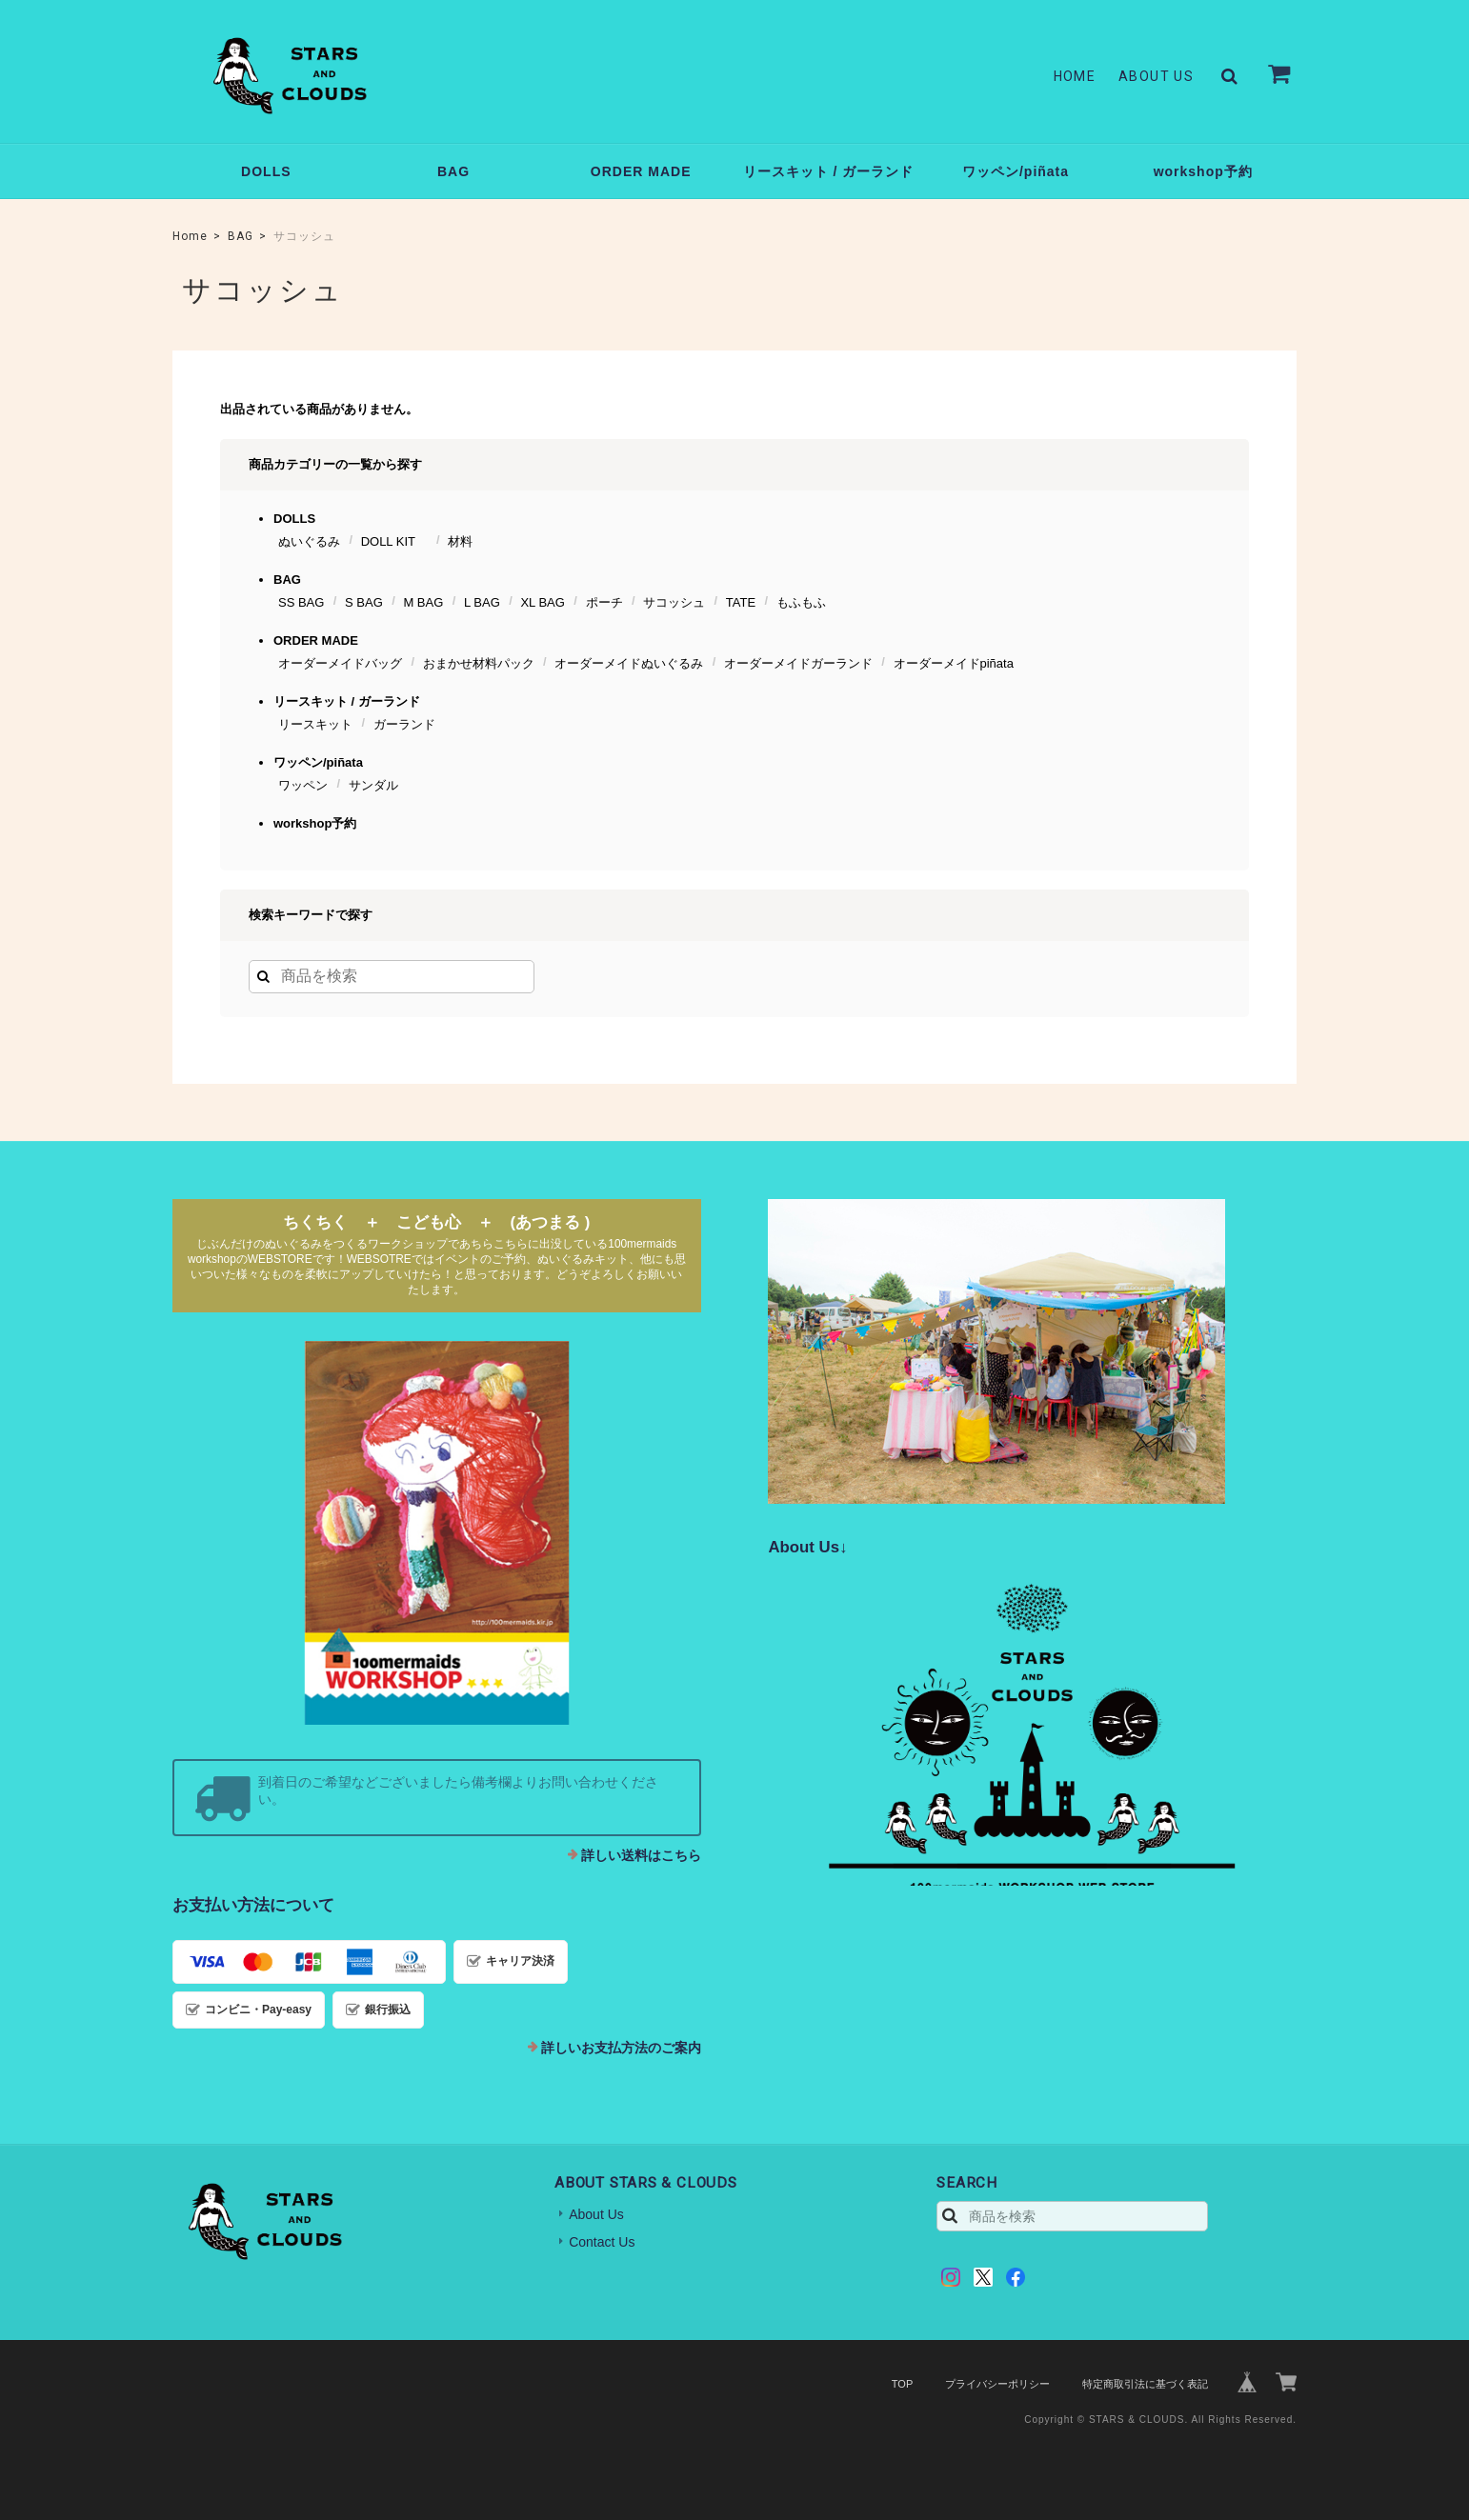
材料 (460, 541)
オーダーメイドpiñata (954, 663)
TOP (902, 2384)
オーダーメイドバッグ (340, 663)
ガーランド (404, 724)
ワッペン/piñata (1015, 171)
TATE (740, 602)
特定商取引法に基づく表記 (1145, 2384)
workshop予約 (1203, 171)
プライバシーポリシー (997, 2384)
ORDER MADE (641, 171)
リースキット (315, 724)
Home (1075, 76)
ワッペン (303, 785)
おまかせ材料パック (478, 663)
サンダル (373, 785)
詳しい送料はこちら (641, 1855)
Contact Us (601, 2242)
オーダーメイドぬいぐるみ (628, 663)
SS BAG (301, 602)
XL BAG (542, 602)
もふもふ (801, 602)
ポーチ (604, 602)
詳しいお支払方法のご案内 (621, 2047)
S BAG (364, 602)
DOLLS (266, 171)
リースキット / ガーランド (829, 171)
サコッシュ (674, 602)
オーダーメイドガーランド (798, 663)
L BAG (482, 602)
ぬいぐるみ (309, 541)
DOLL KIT (394, 541)
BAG (453, 171)
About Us (1156, 76)
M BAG (423, 602)
